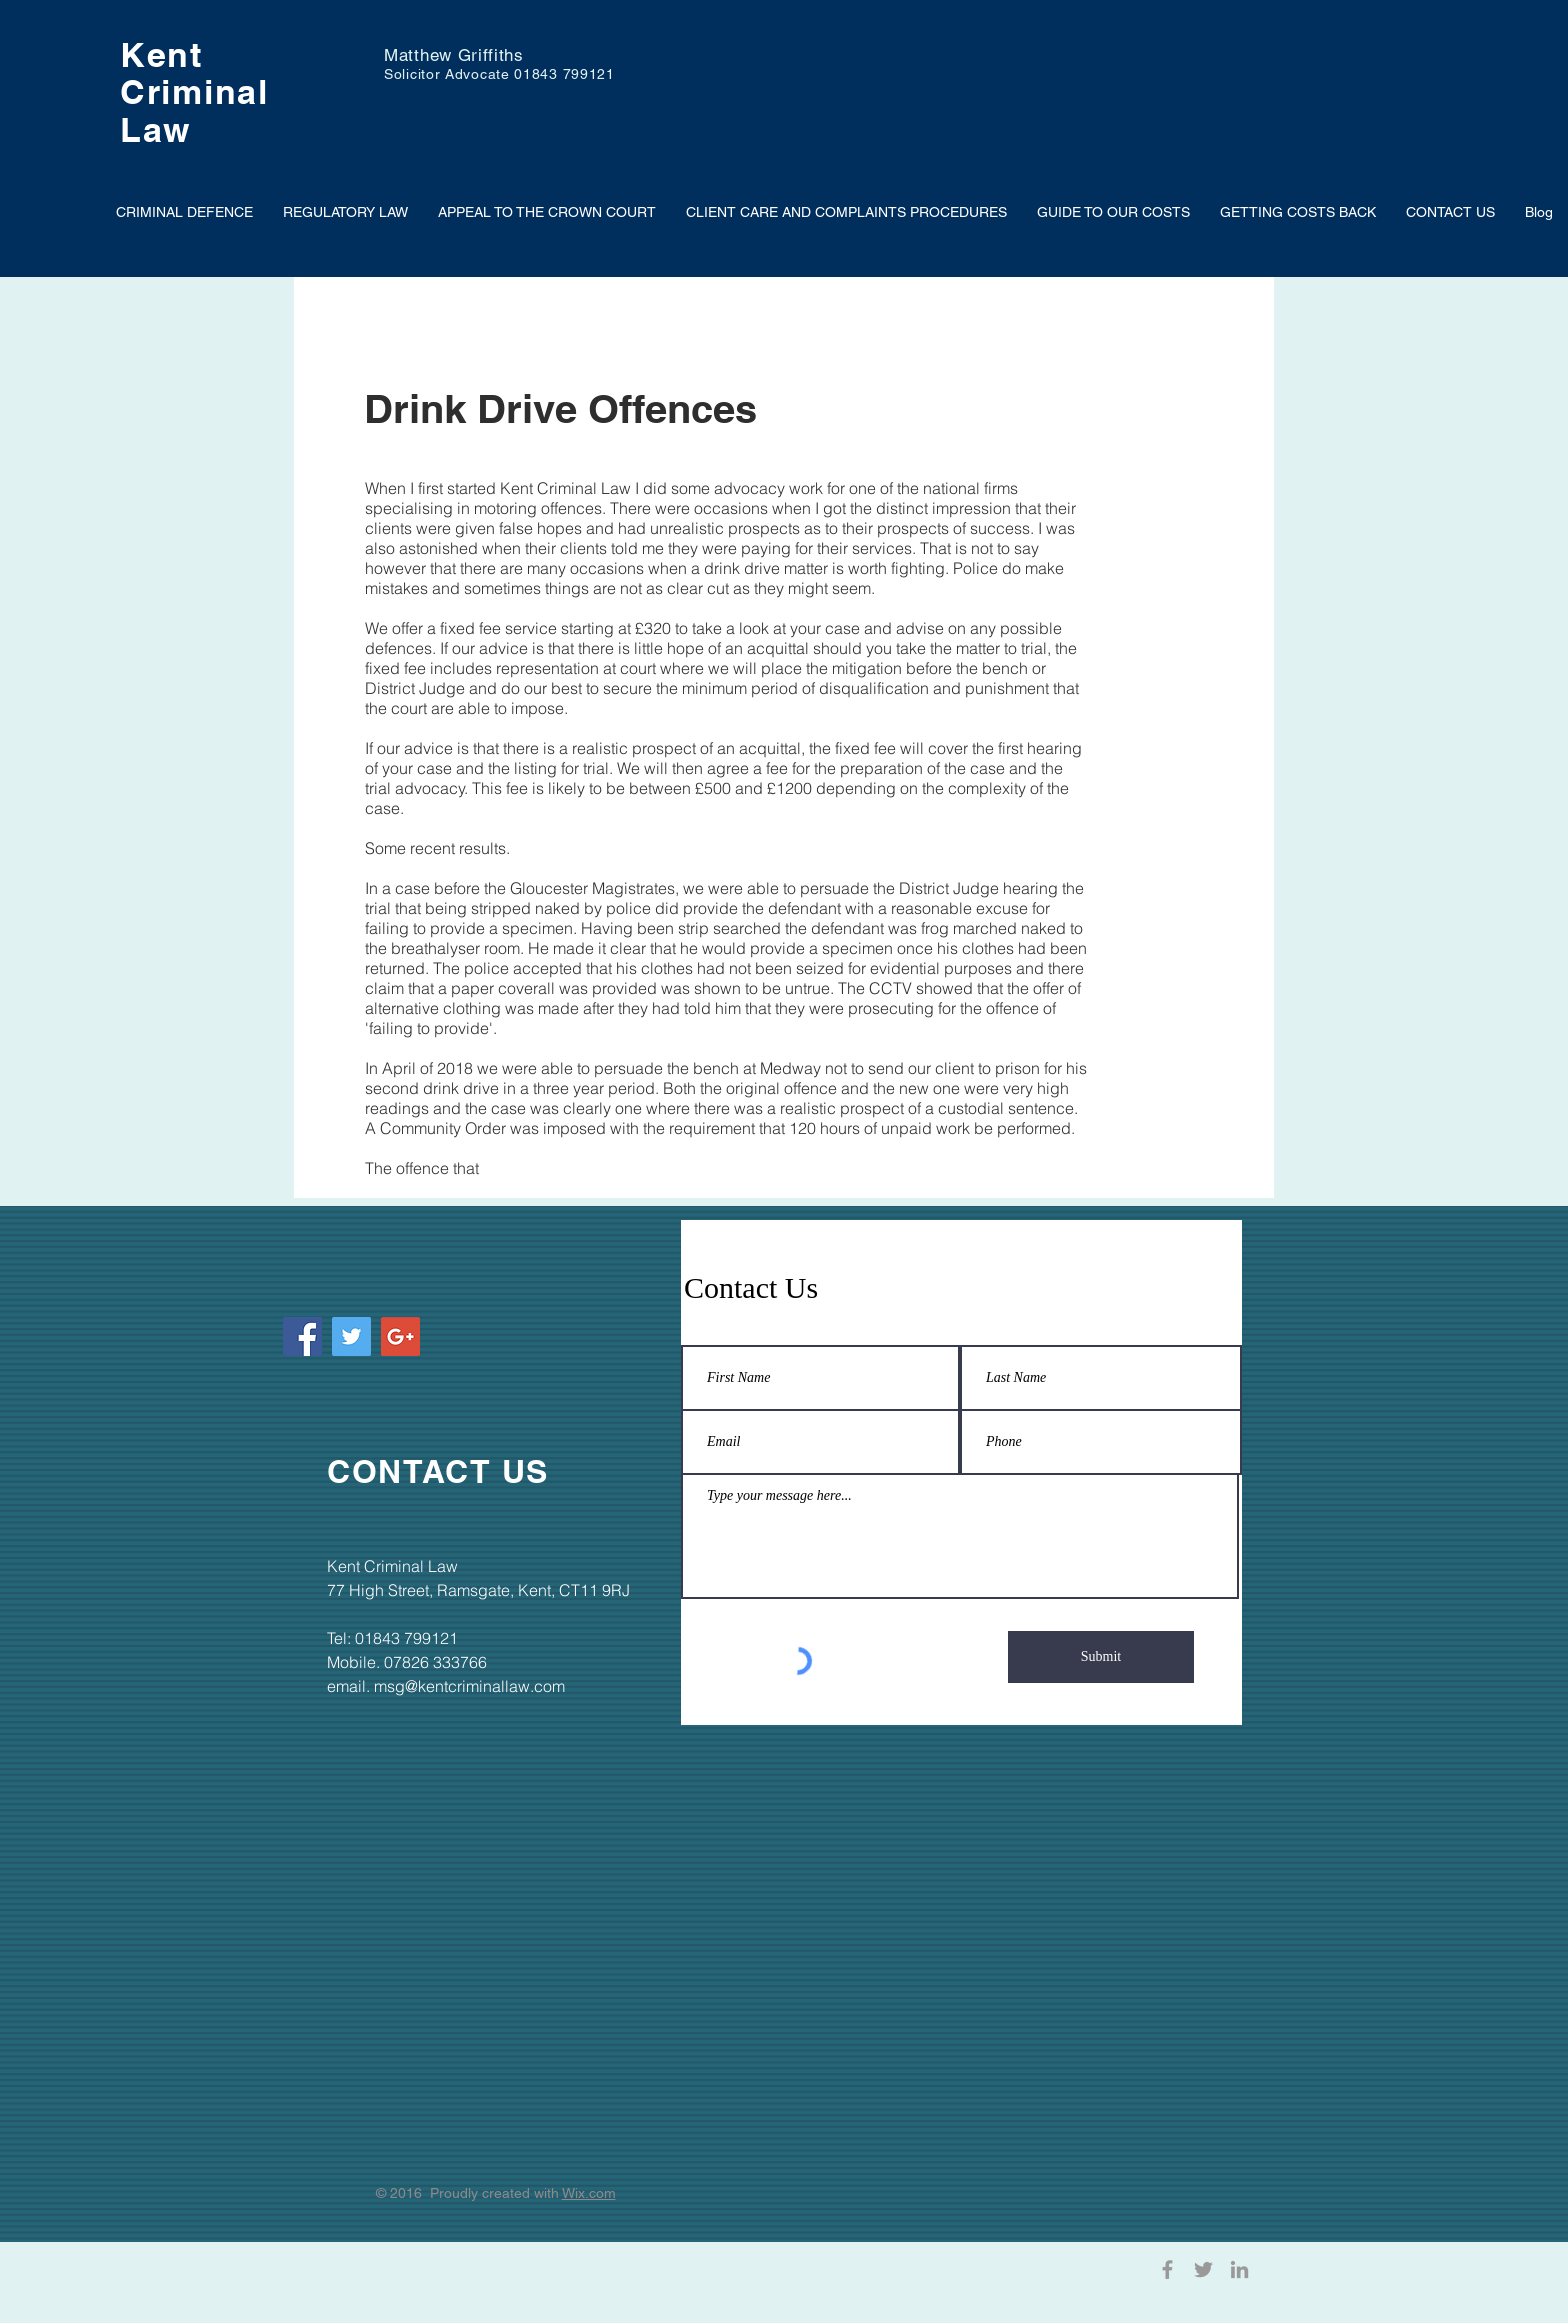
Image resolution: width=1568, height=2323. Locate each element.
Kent (161, 54)
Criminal (194, 91)
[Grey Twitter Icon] (1203, 2269)
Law (155, 129)
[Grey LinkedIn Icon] (1239, 2269)
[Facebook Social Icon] (302, 1336)
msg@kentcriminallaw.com (469, 1686)
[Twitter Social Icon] (351, 1336)
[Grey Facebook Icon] (1167, 2269)
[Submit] (1101, 1657)
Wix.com (589, 2193)
